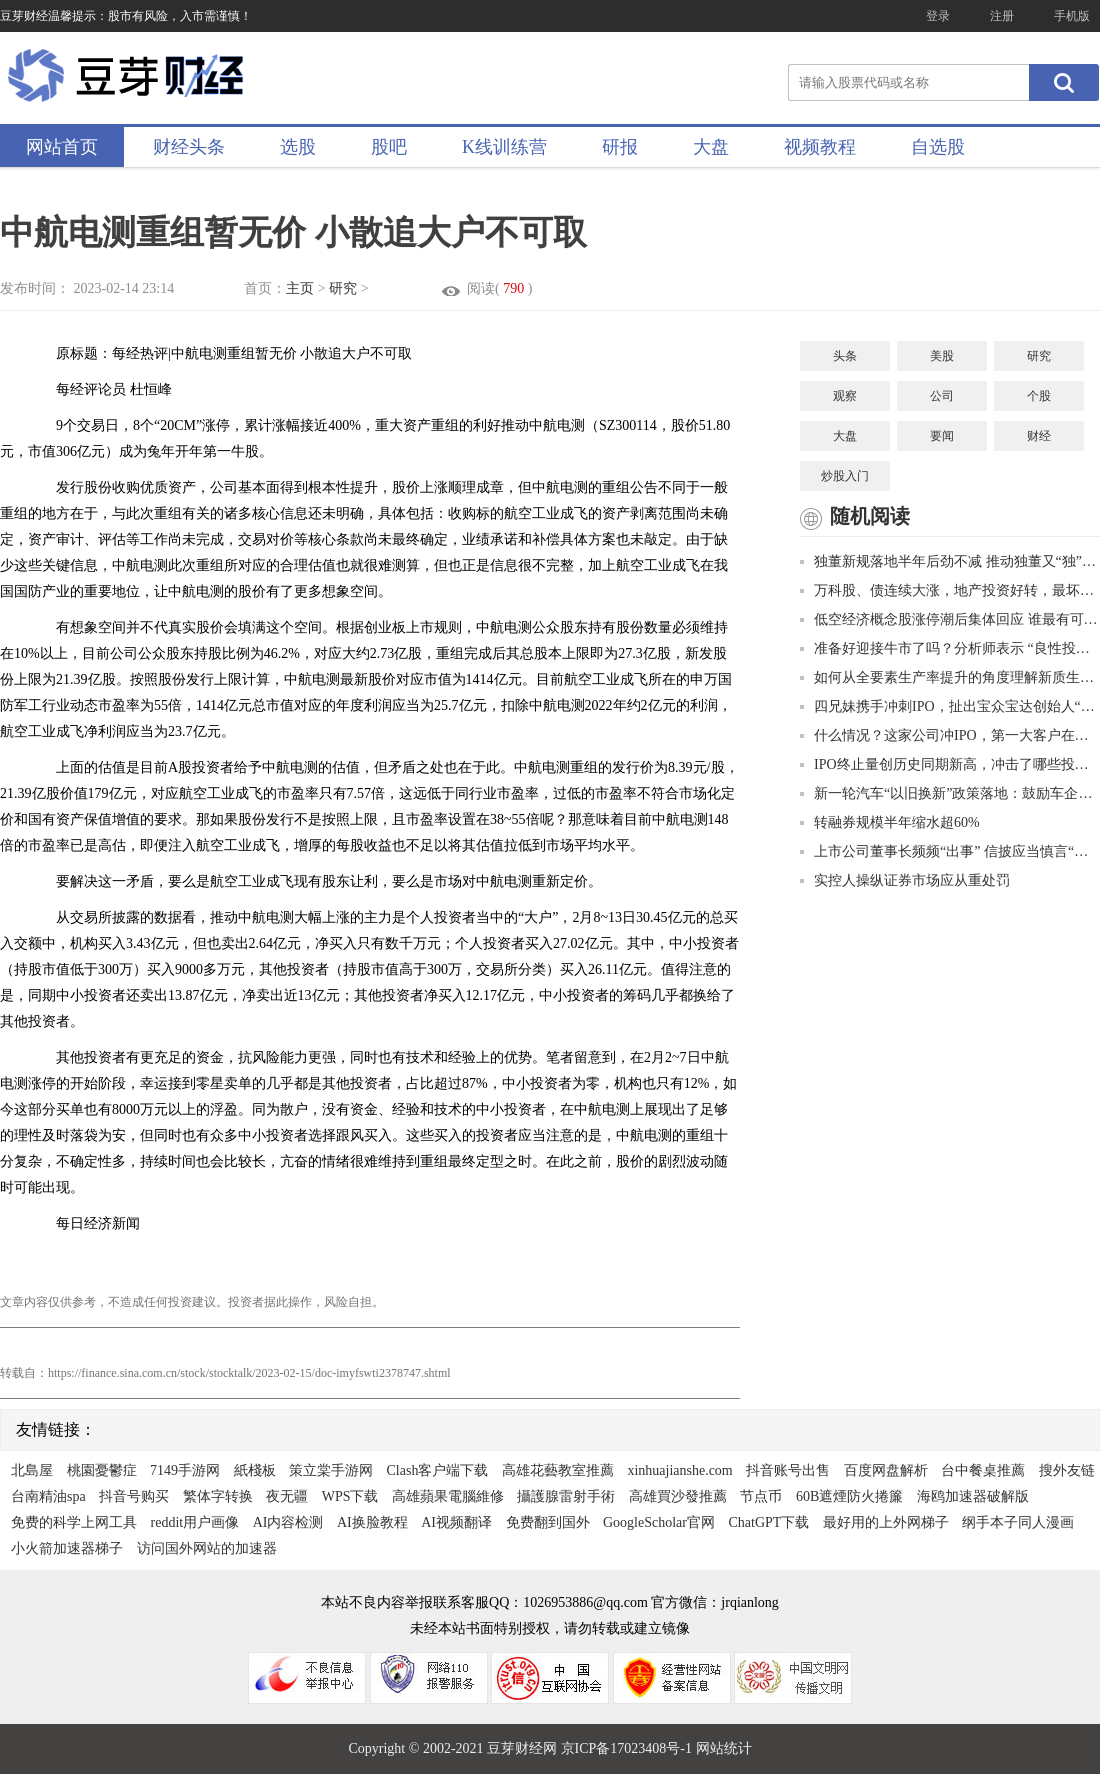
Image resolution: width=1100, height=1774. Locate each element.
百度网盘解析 (886, 1470)
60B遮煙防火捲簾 (849, 1496)
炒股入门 (845, 476)
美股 (942, 356)
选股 (298, 147)
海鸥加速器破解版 (973, 1496)
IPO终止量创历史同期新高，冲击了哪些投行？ (950, 764)
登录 (938, 16)
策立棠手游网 (331, 1470)
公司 (942, 396)
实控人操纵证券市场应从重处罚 (905, 880)
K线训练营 (504, 147)
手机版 (1072, 16)
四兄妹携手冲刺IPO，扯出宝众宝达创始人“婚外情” (950, 706)
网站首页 (62, 147)
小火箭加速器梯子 (67, 1548)
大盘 (711, 147)
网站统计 (724, 1748)
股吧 (389, 147)
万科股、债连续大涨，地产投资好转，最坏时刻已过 (950, 590)
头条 (845, 356)
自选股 (938, 147)
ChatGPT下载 (768, 1522)
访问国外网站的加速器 (207, 1548)
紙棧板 (255, 1470)
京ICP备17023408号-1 (628, 1748)
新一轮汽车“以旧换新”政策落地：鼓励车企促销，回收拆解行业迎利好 (950, 793)
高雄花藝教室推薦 (558, 1470)
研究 (343, 288)
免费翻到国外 (548, 1522)
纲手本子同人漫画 (1018, 1522)
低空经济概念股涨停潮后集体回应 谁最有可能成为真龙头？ (950, 619)
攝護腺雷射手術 (566, 1496)
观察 (845, 396)
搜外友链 (1067, 1470)
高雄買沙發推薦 (678, 1496)
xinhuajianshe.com (679, 1470)
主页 (300, 288)
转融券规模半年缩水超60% (890, 822)
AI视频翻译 (456, 1522)
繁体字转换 (218, 1496)
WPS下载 (350, 1496)
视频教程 (820, 147)
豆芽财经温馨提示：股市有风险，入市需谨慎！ (126, 16)
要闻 (942, 436)
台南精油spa (48, 1496)
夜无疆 (287, 1496)
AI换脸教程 (372, 1522)
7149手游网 (185, 1470)
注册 (1002, 16)
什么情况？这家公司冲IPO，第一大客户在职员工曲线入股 (950, 735)
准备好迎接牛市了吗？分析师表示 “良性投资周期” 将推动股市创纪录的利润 (950, 648)
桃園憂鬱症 (102, 1470)
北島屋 (32, 1470)
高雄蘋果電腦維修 (448, 1496)
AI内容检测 (288, 1522)
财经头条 (189, 147)
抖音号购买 (134, 1496)
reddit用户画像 (195, 1522)
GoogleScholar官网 (659, 1522)
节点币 (761, 1496)
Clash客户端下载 (438, 1470)
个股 (1039, 396)
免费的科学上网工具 (74, 1522)
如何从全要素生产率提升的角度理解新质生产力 (950, 677)
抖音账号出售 (788, 1470)
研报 (620, 147)
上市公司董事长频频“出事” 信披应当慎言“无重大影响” (950, 851)
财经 (1039, 436)
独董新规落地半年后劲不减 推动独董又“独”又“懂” (950, 561)
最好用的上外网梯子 (886, 1522)
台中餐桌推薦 (983, 1470)
